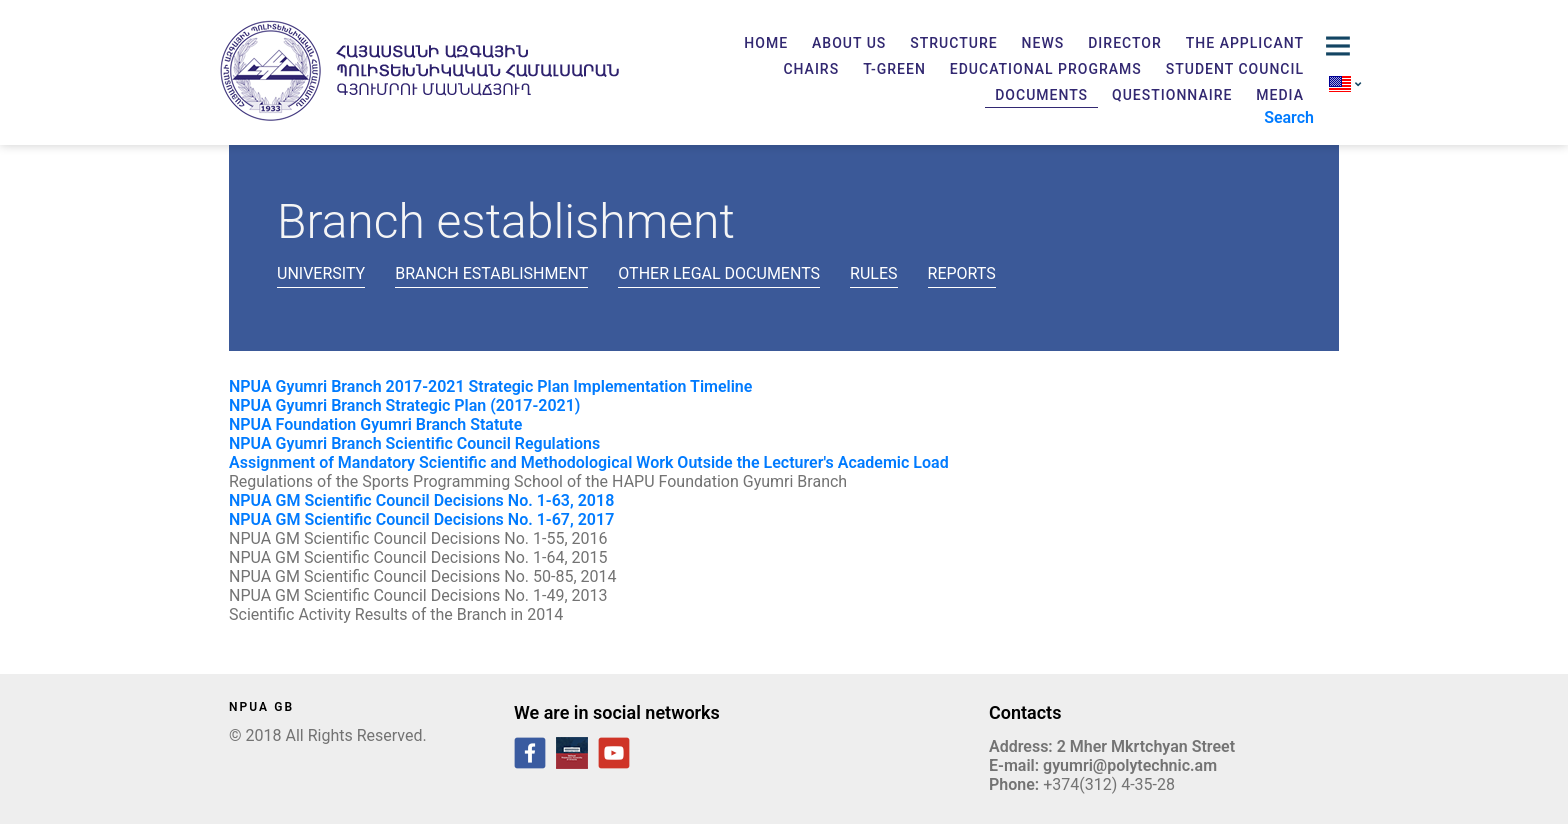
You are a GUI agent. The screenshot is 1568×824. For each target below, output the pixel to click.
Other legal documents (719, 273)
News (1043, 43)
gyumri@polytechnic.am (1130, 765)
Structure (953, 43)
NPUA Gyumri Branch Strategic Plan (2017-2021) (404, 405)
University (321, 273)
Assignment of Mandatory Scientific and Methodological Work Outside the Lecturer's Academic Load (589, 462)
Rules (873, 273)
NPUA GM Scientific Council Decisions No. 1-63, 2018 (421, 500)
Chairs (811, 69)
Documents (1041, 95)
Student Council (1235, 69)
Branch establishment (491, 273)
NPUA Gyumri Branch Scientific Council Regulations (414, 443)
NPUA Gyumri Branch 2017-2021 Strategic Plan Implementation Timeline (490, 386)
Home (766, 43)
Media (1280, 95)
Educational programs (1046, 69)
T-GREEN (894, 69)
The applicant (1245, 43)
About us (849, 43)
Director (1125, 43)
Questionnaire (1172, 95)
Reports (962, 273)
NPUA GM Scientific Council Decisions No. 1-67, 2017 (423, 519)
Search (1289, 117)
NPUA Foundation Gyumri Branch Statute (375, 424)
